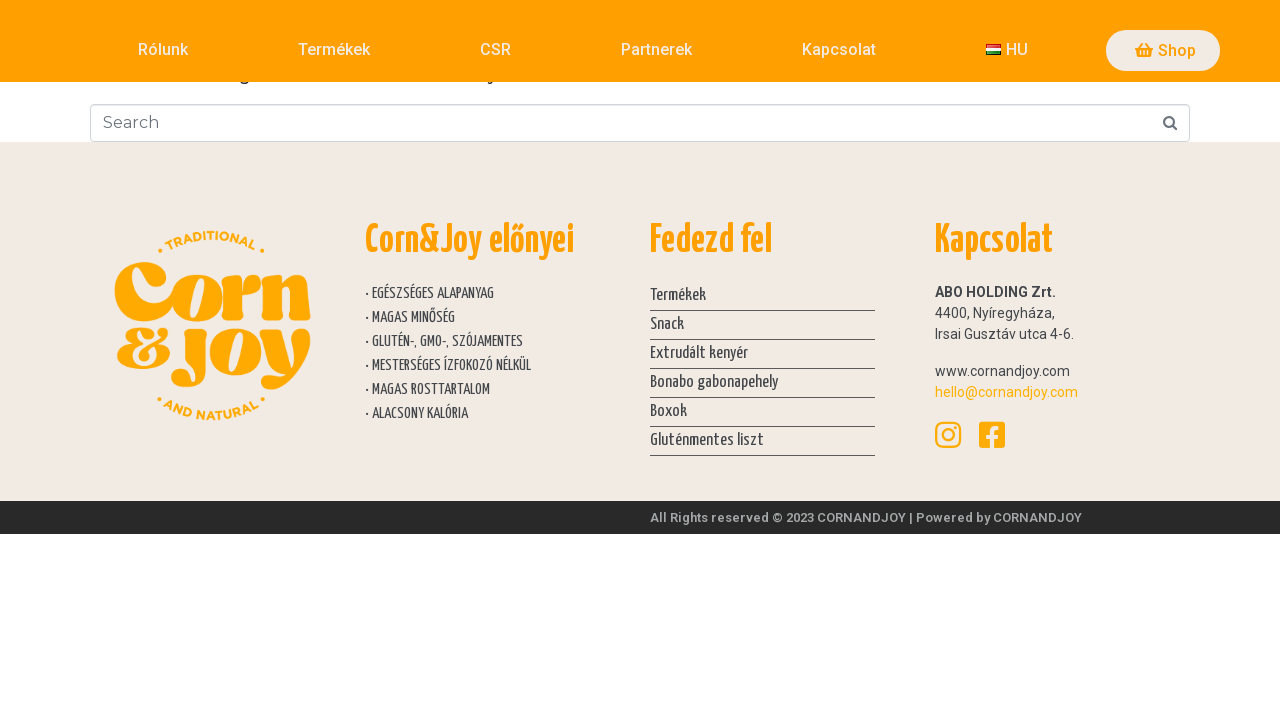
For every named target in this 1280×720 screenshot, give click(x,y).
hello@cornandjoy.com (1006, 392)
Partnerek (656, 49)
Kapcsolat (839, 49)
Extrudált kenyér (699, 353)
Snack (667, 324)
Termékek (334, 49)
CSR (495, 49)
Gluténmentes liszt (707, 440)
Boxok (668, 411)
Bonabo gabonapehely (714, 382)
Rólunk (163, 49)
